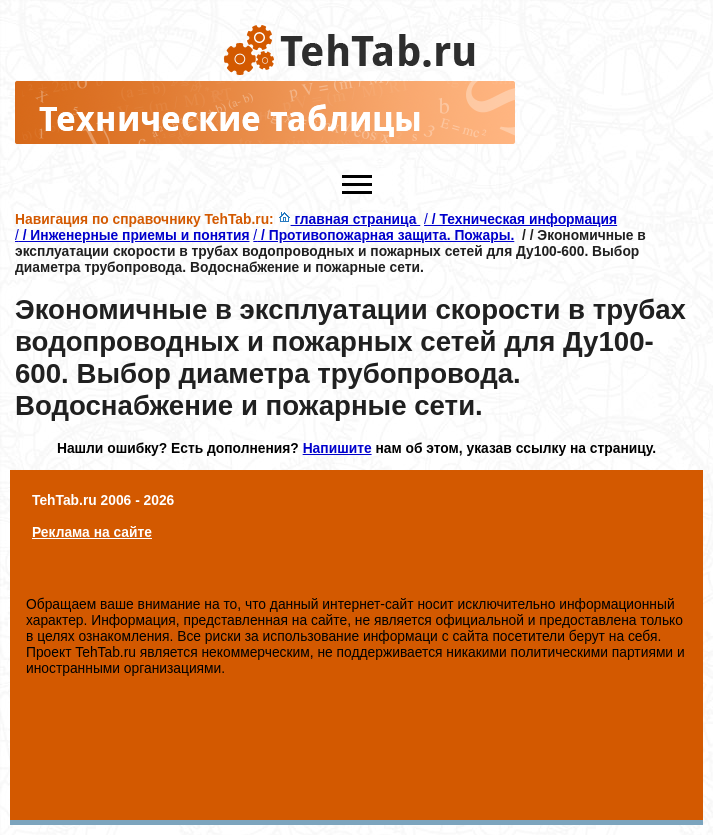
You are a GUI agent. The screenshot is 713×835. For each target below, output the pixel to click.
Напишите (337, 448)
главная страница (349, 219)
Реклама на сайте (92, 532)
